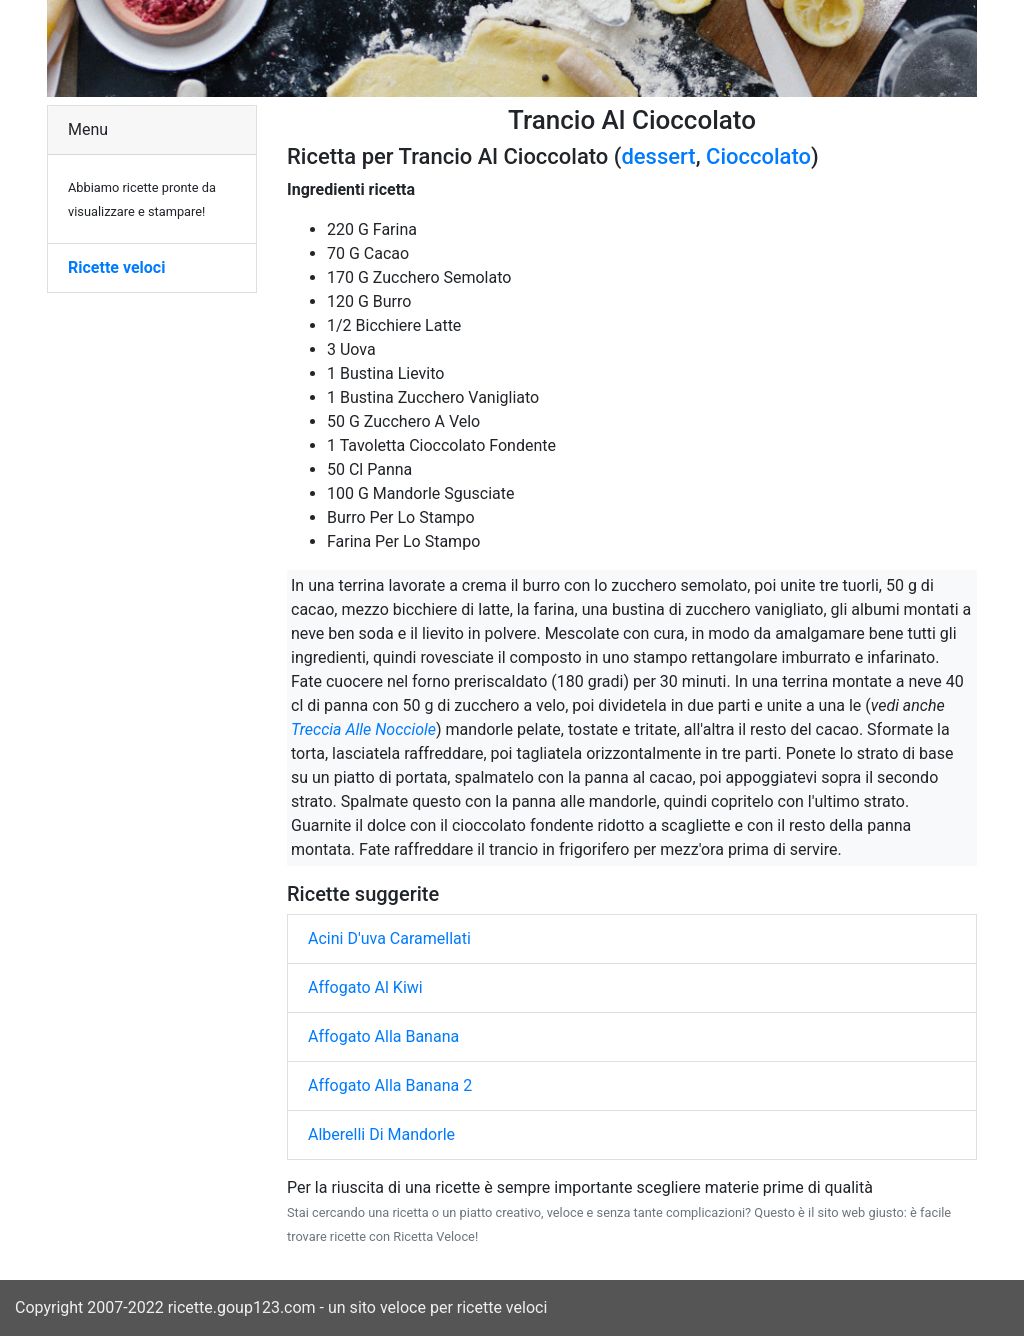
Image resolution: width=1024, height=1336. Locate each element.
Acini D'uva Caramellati (389, 938)
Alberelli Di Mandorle (381, 1134)
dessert (658, 156)
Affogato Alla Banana (383, 1036)
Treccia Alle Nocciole (363, 729)
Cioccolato (758, 156)
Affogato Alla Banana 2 (390, 1085)
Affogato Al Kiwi (365, 987)
